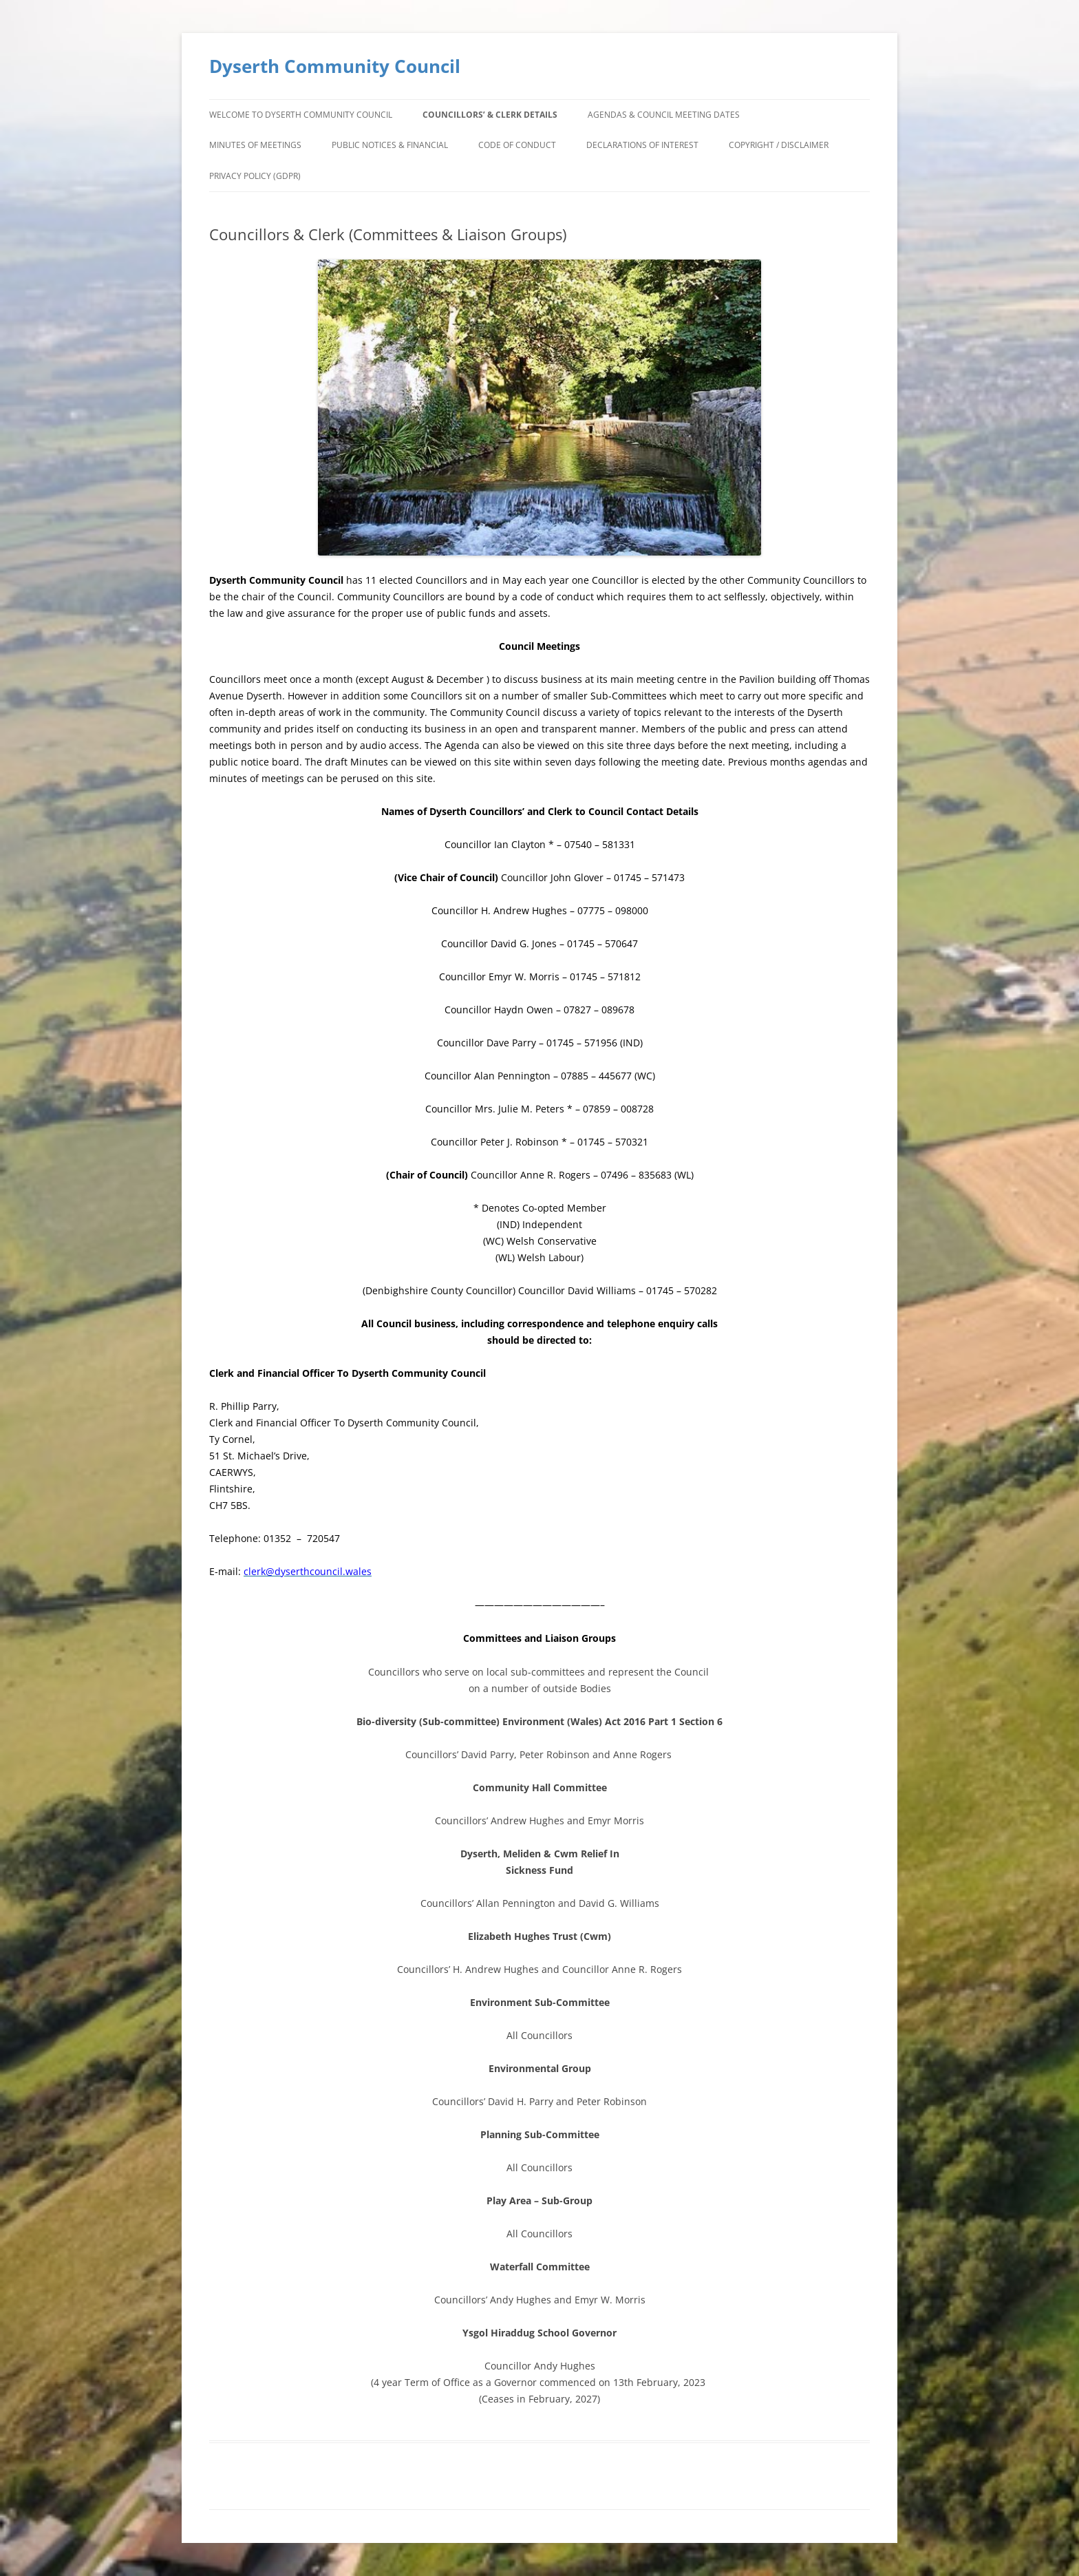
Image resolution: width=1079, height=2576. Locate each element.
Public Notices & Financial (390, 145)
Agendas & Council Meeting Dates (664, 114)
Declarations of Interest (642, 145)
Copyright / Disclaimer (779, 145)
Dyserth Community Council (334, 66)
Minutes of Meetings (255, 145)
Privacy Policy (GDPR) (255, 176)
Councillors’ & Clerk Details (490, 114)
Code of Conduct (517, 145)
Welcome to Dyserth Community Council (300, 114)
